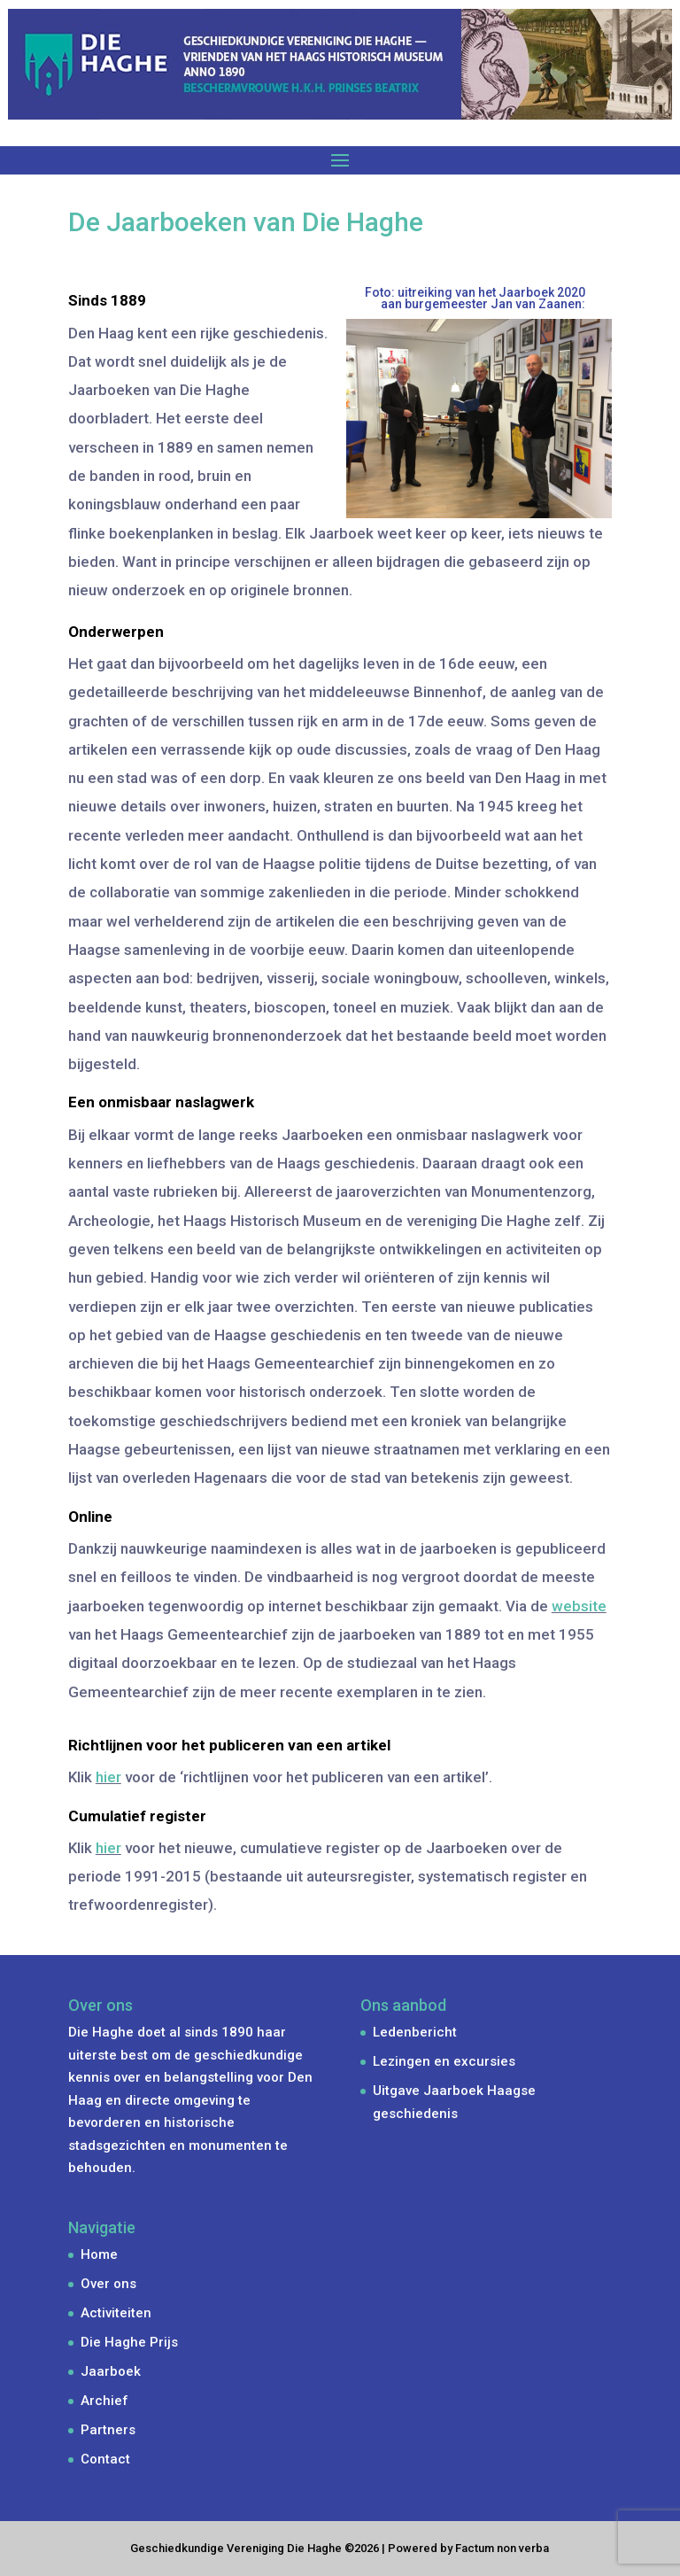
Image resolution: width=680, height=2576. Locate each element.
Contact (105, 2459)
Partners (108, 2430)
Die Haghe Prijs (129, 2342)
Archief (104, 2401)
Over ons (108, 2284)
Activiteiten (116, 2313)
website (579, 1606)
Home (99, 2254)
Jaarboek (111, 2371)
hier (108, 1777)
